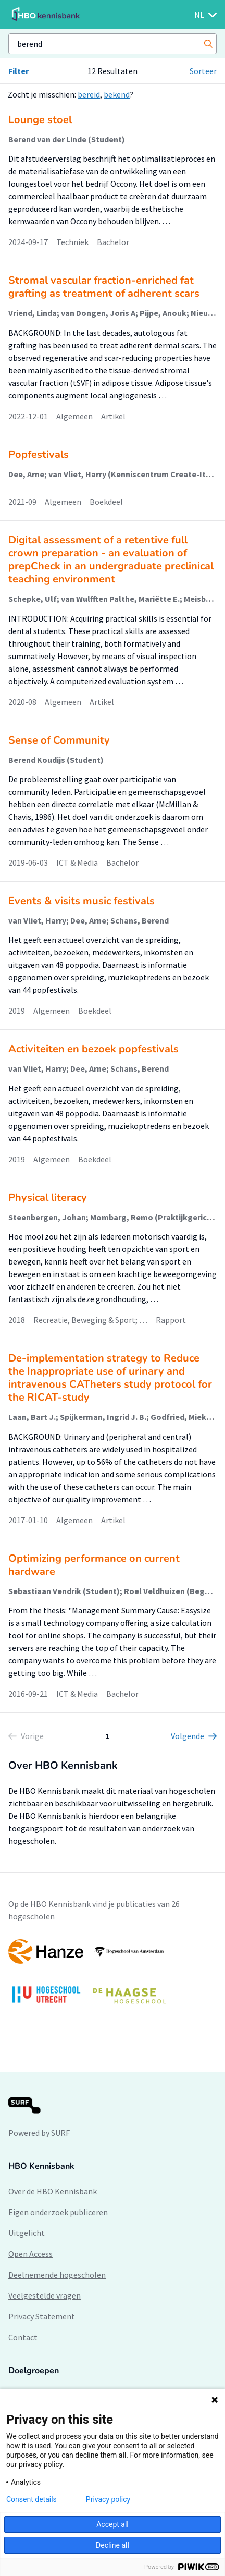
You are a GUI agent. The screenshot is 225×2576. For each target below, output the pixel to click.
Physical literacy (47, 1197)
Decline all (112, 2545)
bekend (117, 94)
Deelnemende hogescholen (57, 2274)
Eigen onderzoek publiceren (58, 2212)
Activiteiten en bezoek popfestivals (93, 1049)
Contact (23, 2337)
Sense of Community (59, 740)
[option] (112, 1976)
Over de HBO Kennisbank (52, 2191)
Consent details (31, 2499)
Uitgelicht (26, 2233)
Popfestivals (38, 454)
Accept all (112, 2524)
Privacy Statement (41, 2316)
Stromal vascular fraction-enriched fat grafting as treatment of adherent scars (103, 286)
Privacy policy (108, 2499)
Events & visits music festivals (81, 901)
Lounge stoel (40, 120)
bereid (89, 94)
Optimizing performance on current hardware (94, 1564)
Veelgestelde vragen (44, 2295)
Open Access (30, 2254)
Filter (18, 71)
